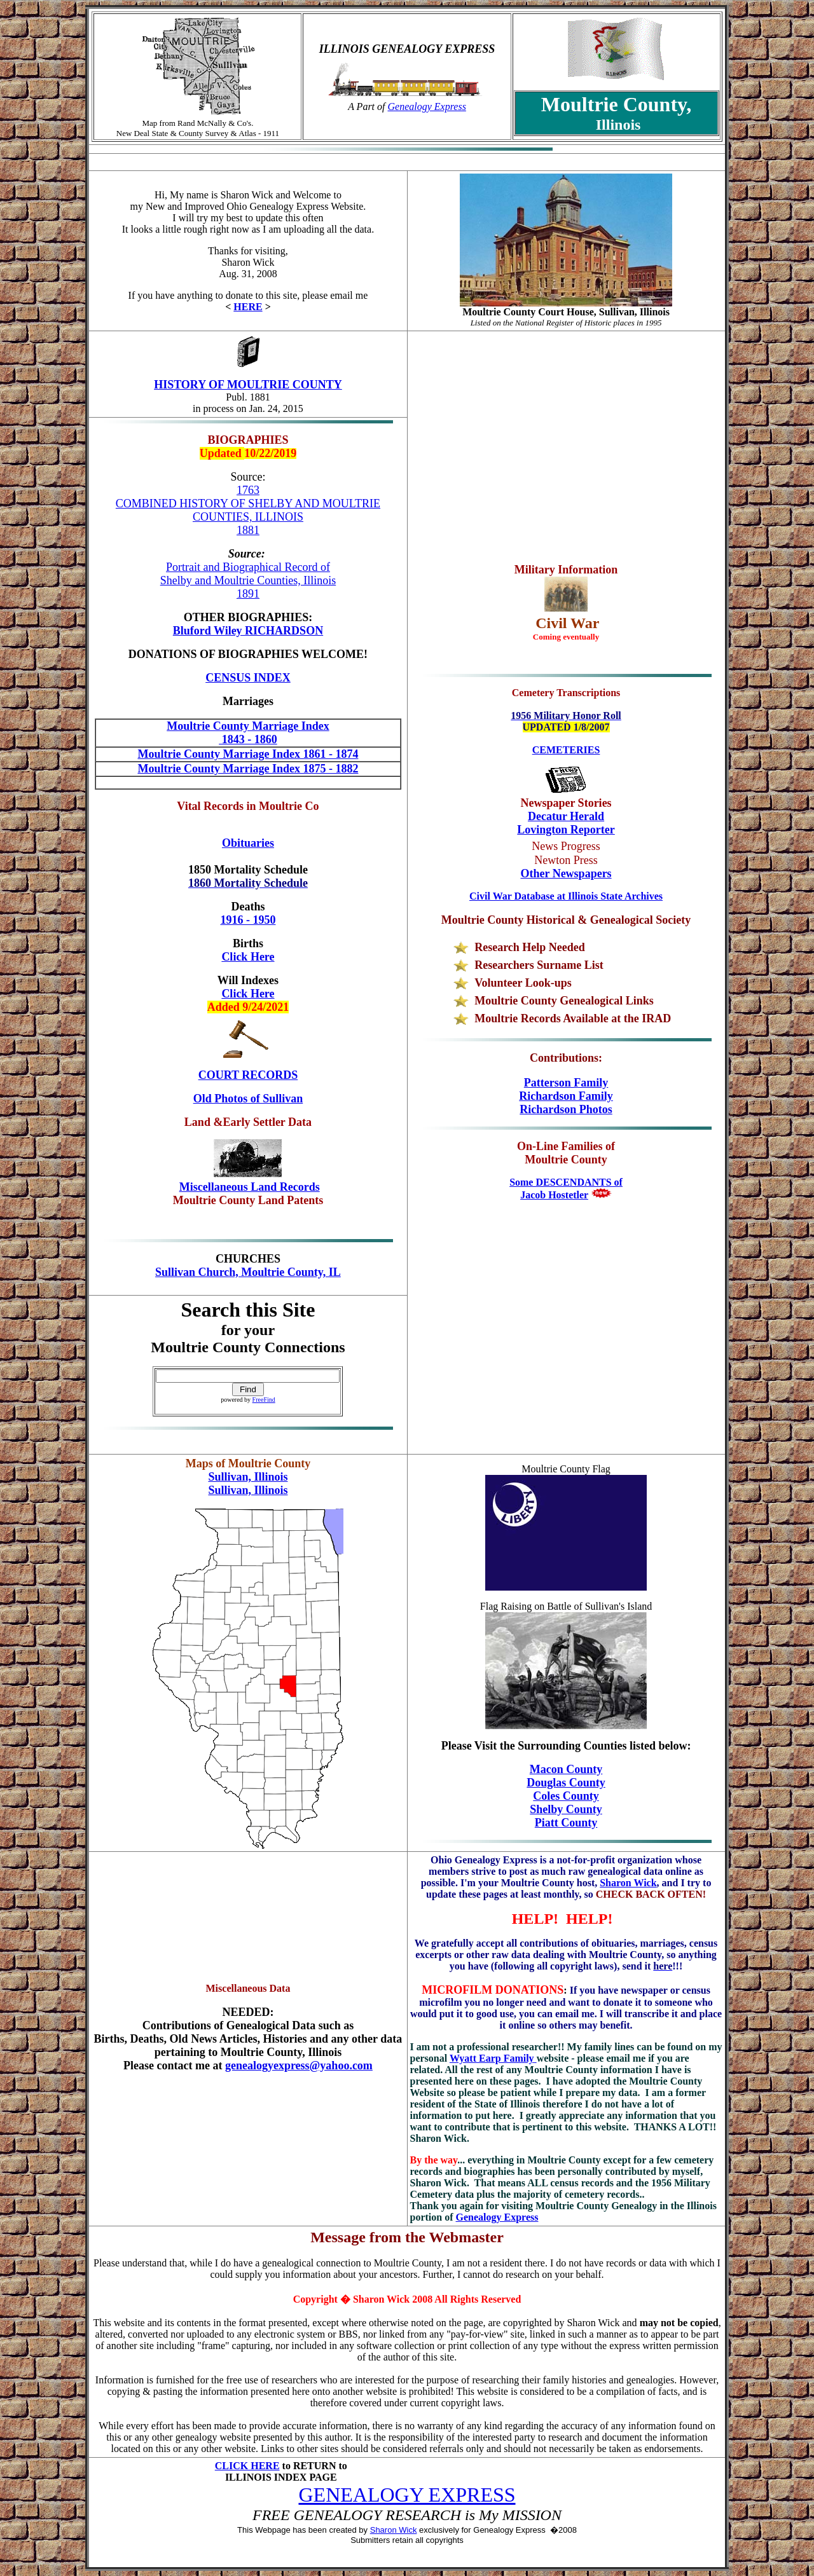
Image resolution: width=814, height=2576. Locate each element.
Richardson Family (566, 1096)
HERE (247, 306)
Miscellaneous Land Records (249, 1187)
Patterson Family (566, 1082)
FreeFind (263, 1399)
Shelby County (566, 1809)
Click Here (247, 993)
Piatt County (566, 1822)
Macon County (566, 1769)
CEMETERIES (566, 749)
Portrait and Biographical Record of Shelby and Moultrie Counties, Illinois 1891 (248, 580)
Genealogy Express (427, 106)
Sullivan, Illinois (247, 1476)
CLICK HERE (247, 2465)
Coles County (566, 1796)
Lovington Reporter (565, 829)
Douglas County (566, 1782)
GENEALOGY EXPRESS (406, 2494)
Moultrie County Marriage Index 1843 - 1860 (248, 733)
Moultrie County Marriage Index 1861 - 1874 (247, 754)
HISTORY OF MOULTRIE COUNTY (248, 384)
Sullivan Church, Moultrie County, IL (248, 1272)
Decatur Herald (566, 816)
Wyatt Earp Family (493, 2058)
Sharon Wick (628, 1882)
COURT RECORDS (248, 1075)
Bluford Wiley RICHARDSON (248, 630)
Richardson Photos (566, 1109)
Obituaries (248, 843)
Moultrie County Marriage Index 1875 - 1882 (247, 768)
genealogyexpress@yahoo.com (299, 2065)
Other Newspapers (565, 873)
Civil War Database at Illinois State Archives (566, 896)
